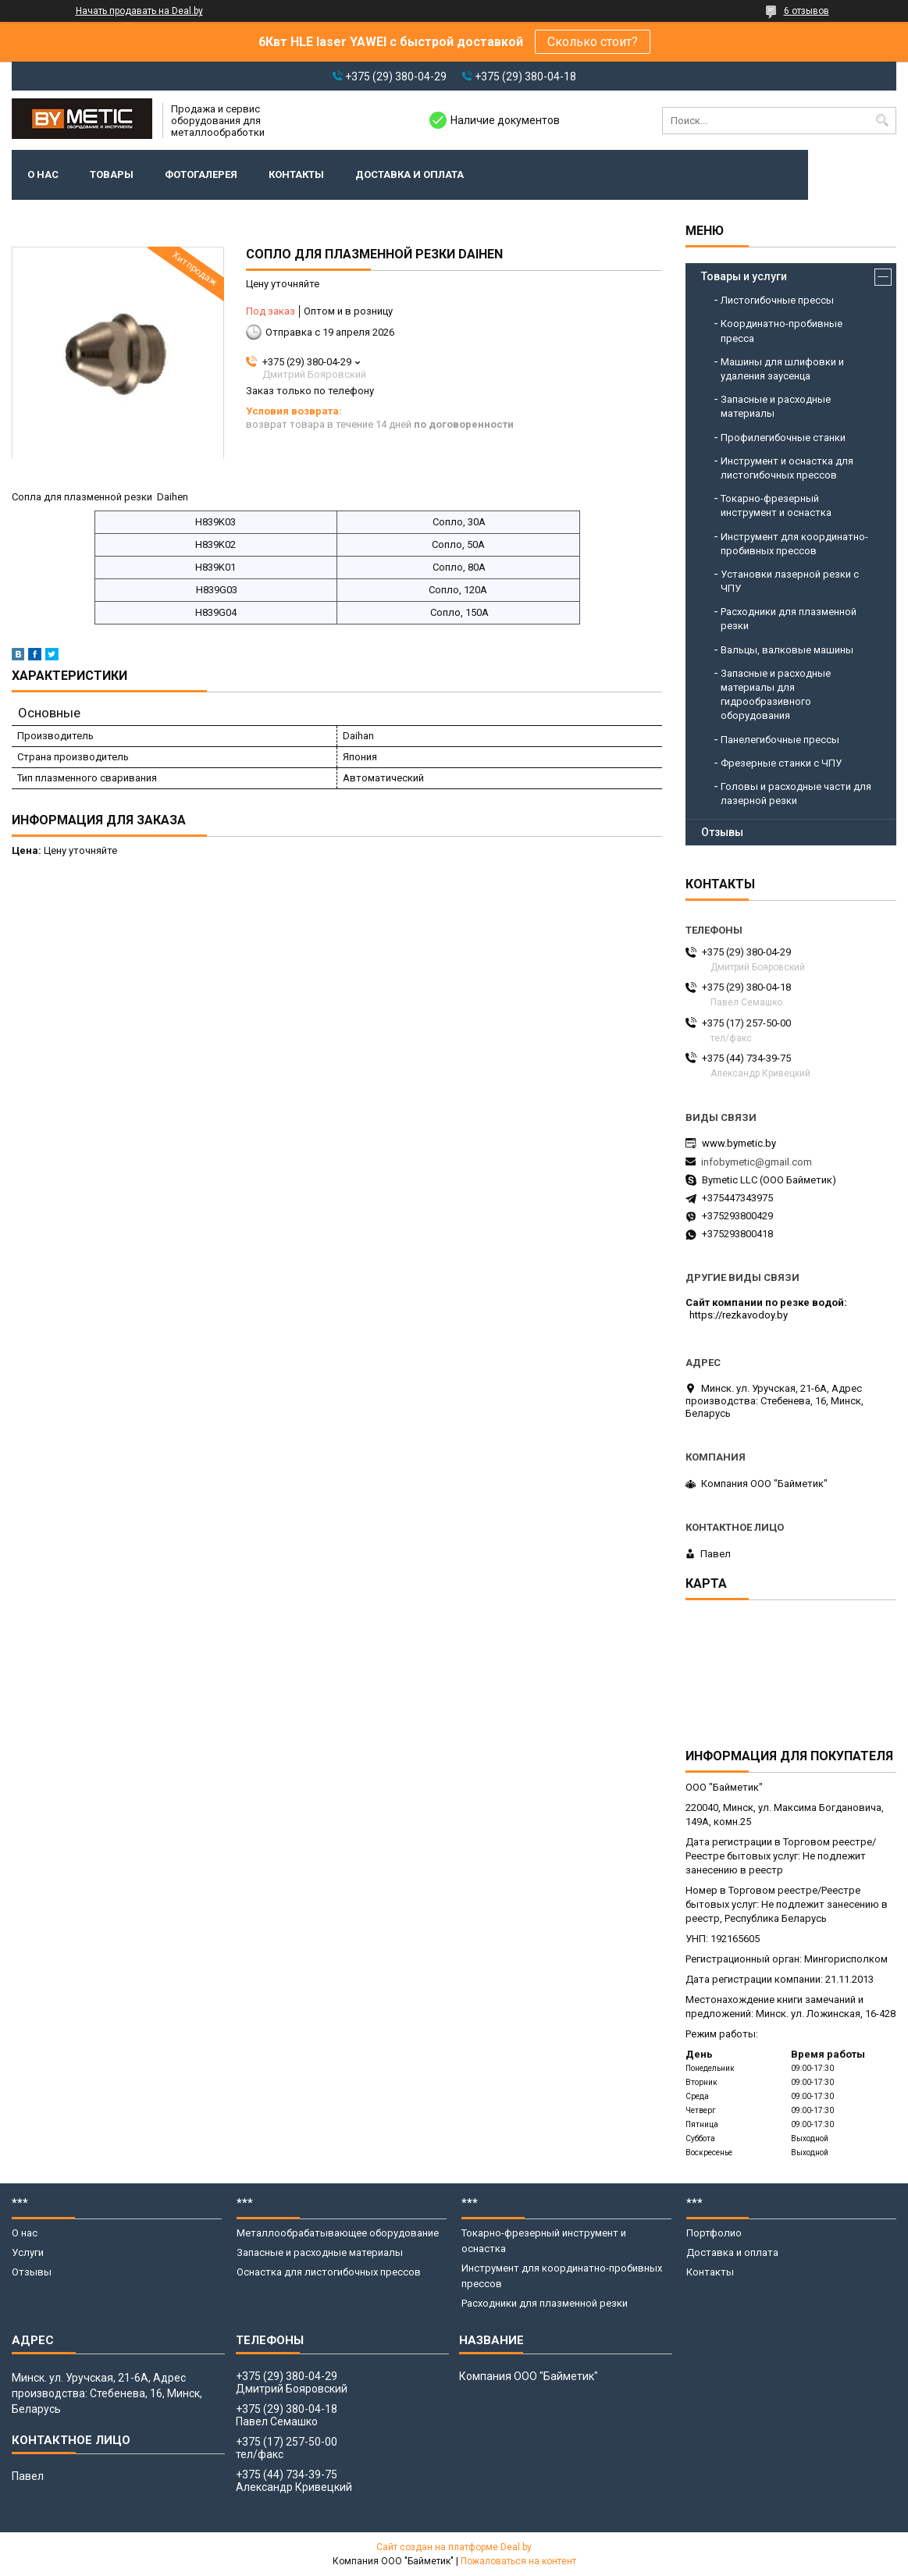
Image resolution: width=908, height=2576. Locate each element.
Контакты (296, 174)
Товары (112, 174)
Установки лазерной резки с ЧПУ (790, 581)
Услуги (28, 2252)
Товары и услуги (744, 276)
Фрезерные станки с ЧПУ (781, 763)
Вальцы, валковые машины (787, 650)
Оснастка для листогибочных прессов (329, 2272)
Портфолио (714, 2233)
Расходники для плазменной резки (788, 619)
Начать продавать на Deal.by (139, 10)
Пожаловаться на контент (518, 2561)
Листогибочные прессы (777, 300)
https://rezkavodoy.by (738, 1315)
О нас (43, 174)
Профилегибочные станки (783, 437)
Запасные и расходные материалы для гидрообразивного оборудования (776, 694)
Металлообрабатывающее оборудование (338, 2233)
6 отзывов (806, 10)
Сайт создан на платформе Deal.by (454, 2547)
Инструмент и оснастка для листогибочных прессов (787, 468)
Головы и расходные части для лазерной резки (796, 793)
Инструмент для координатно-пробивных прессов (794, 544)
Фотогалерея (201, 174)
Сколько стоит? (592, 41)
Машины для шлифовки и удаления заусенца (782, 369)
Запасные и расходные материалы (776, 406)
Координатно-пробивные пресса (781, 330)
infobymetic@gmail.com (756, 1162)
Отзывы (722, 832)
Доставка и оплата (409, 174)
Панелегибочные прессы (780, 739)
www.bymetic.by (739, 1143)
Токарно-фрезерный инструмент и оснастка (776, 505)
